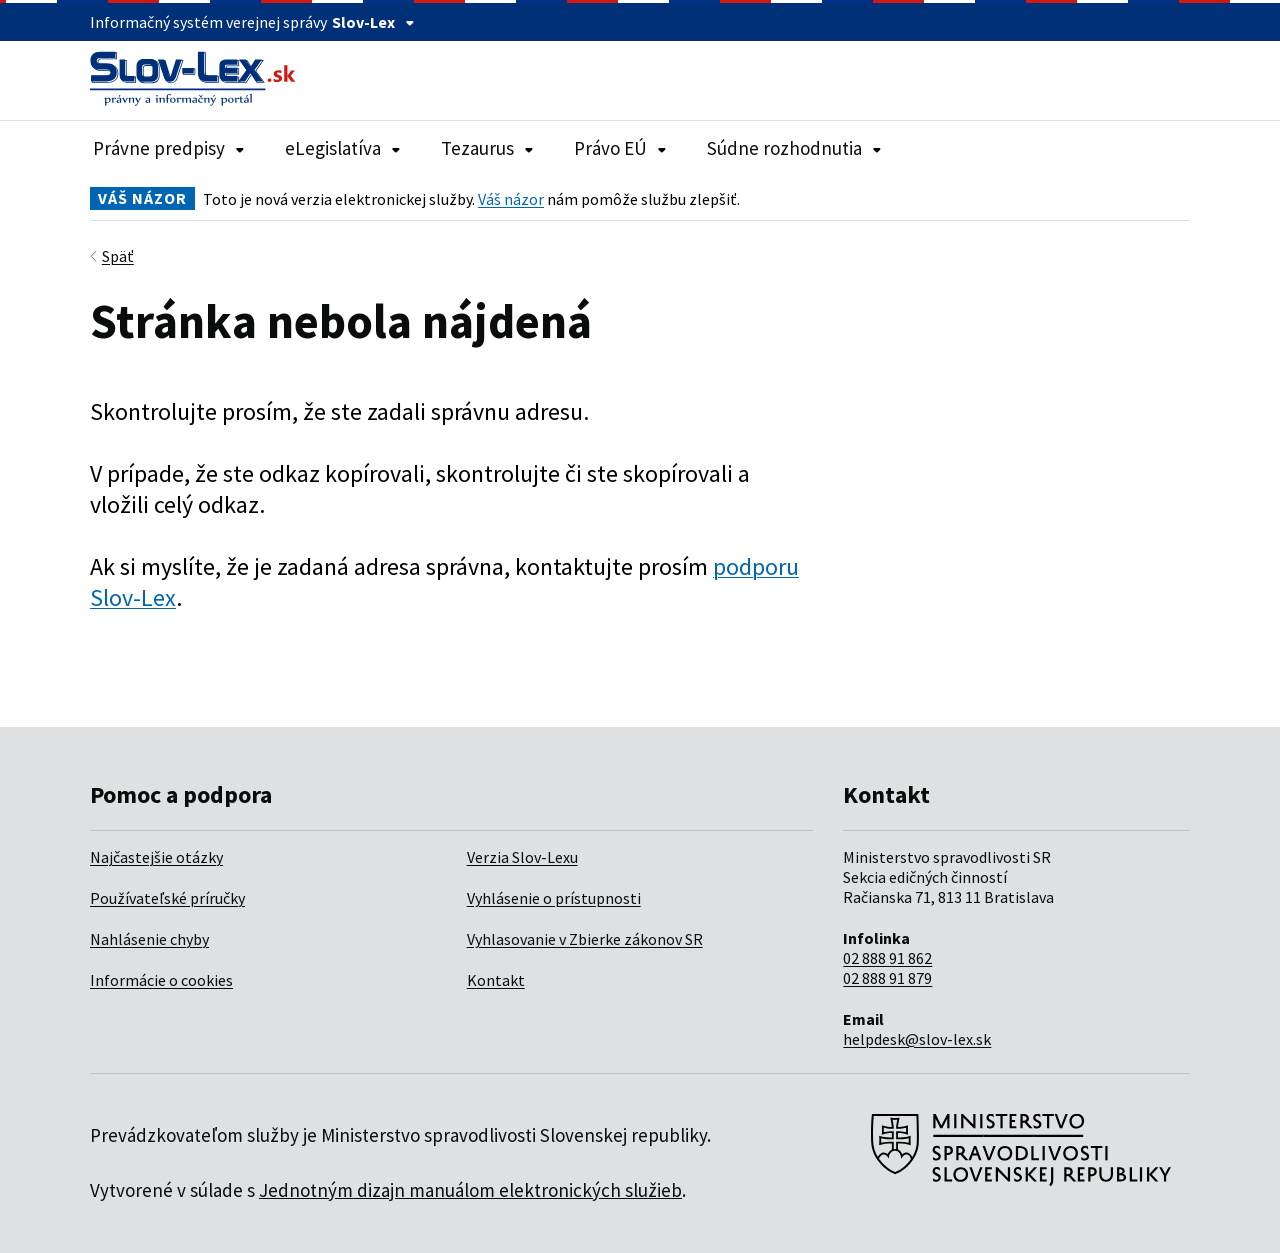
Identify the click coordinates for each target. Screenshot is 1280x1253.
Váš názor (511, 199)
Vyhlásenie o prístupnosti (554, 898)
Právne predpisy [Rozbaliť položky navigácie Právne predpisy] (169, 148)
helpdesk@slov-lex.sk (917, 1039)
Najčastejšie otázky (156, 857)
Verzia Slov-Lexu (522, 857)
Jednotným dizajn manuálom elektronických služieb (470, 1190)
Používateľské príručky (167, 898)
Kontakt (496, 980)
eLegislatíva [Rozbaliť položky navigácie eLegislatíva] (343, 148)
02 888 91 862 (887, 958)
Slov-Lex (373, 22)
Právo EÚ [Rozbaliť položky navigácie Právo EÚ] (620, 148)
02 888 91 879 (887, 978)
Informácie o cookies (161, 980)
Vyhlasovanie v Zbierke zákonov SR (585, 939)
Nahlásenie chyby (149, 939)
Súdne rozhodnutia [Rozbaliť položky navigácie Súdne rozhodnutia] (794, 148)
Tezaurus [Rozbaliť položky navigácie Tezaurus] (487, 148)
